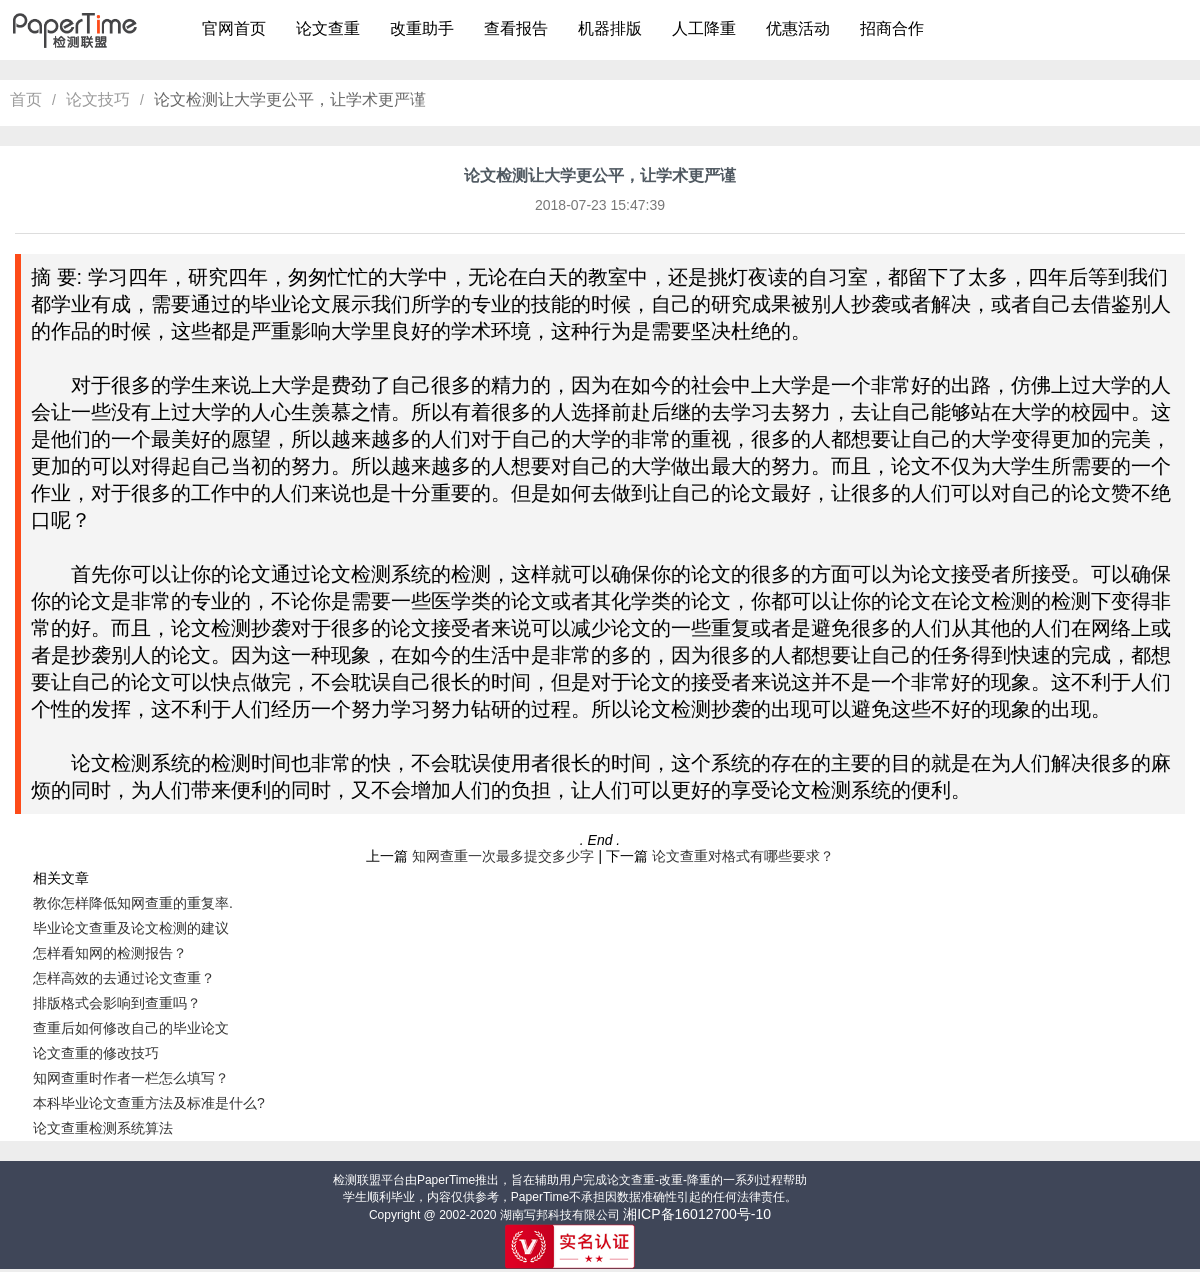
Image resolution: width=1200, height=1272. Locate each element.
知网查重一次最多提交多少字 (503, 856)
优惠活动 (798, 28)
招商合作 (892, 28)
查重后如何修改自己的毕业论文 (131, 1028)
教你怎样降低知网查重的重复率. (133, 903)
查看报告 (516, 28)
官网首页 (234, 28)
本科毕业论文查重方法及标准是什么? (149, 1103)
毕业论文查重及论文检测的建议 (131, 928)
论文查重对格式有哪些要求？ (743, 856)
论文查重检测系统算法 (103, 1128)
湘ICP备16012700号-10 (697, 1214)
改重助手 (422, 28)
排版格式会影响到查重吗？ (117, 1003)
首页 (26, 99)
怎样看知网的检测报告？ (110, 953)
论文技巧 (98, 99)
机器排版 (610, 28)
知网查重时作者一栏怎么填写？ (131, 1078)
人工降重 (704, 28)
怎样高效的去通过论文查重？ (124, 978)
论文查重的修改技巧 (96, 1053)
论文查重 (328, 28)
